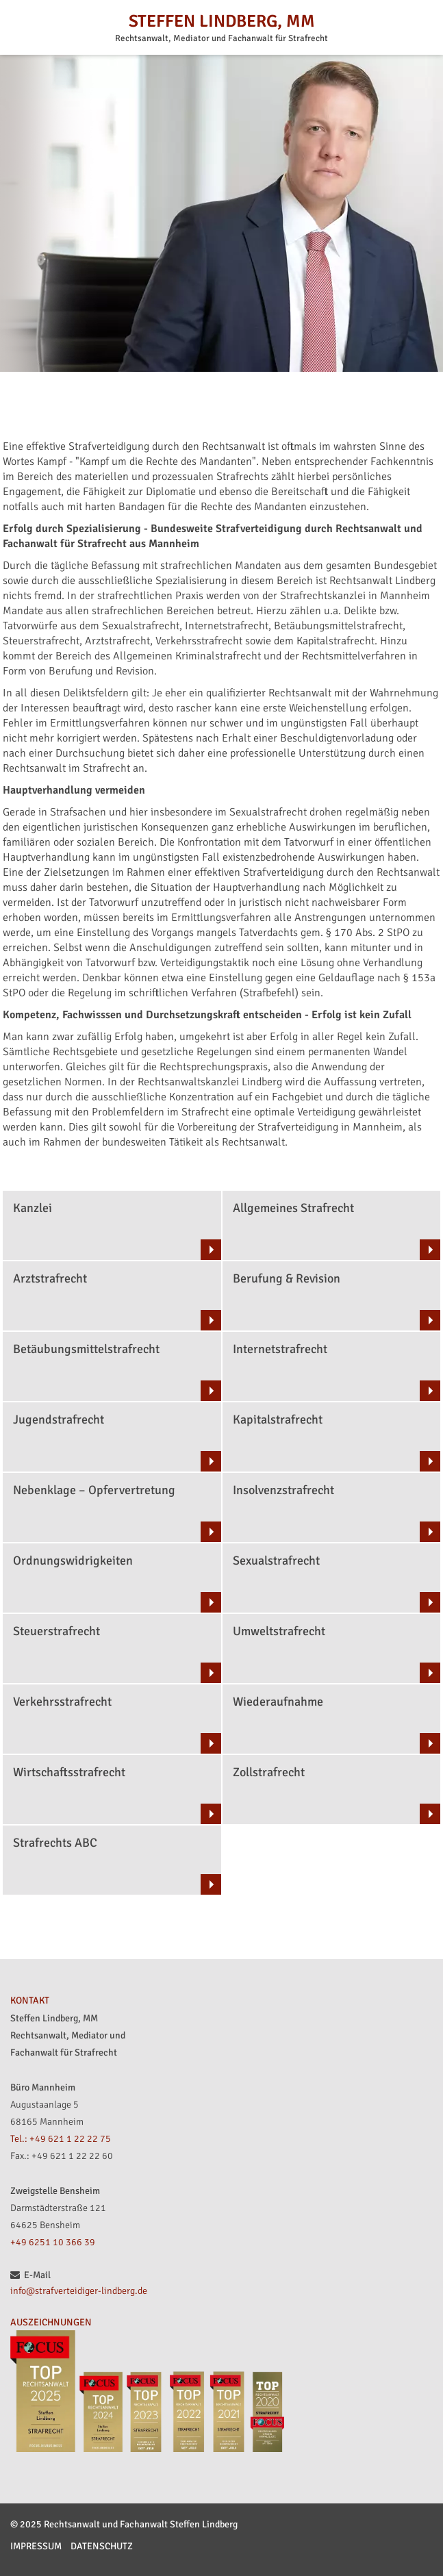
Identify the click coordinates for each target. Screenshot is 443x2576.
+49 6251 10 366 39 (52, 2242)
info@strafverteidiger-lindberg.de (78, 2291)
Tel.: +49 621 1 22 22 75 (60, 2139)
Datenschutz (102, 2546)
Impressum (36, 2546)
